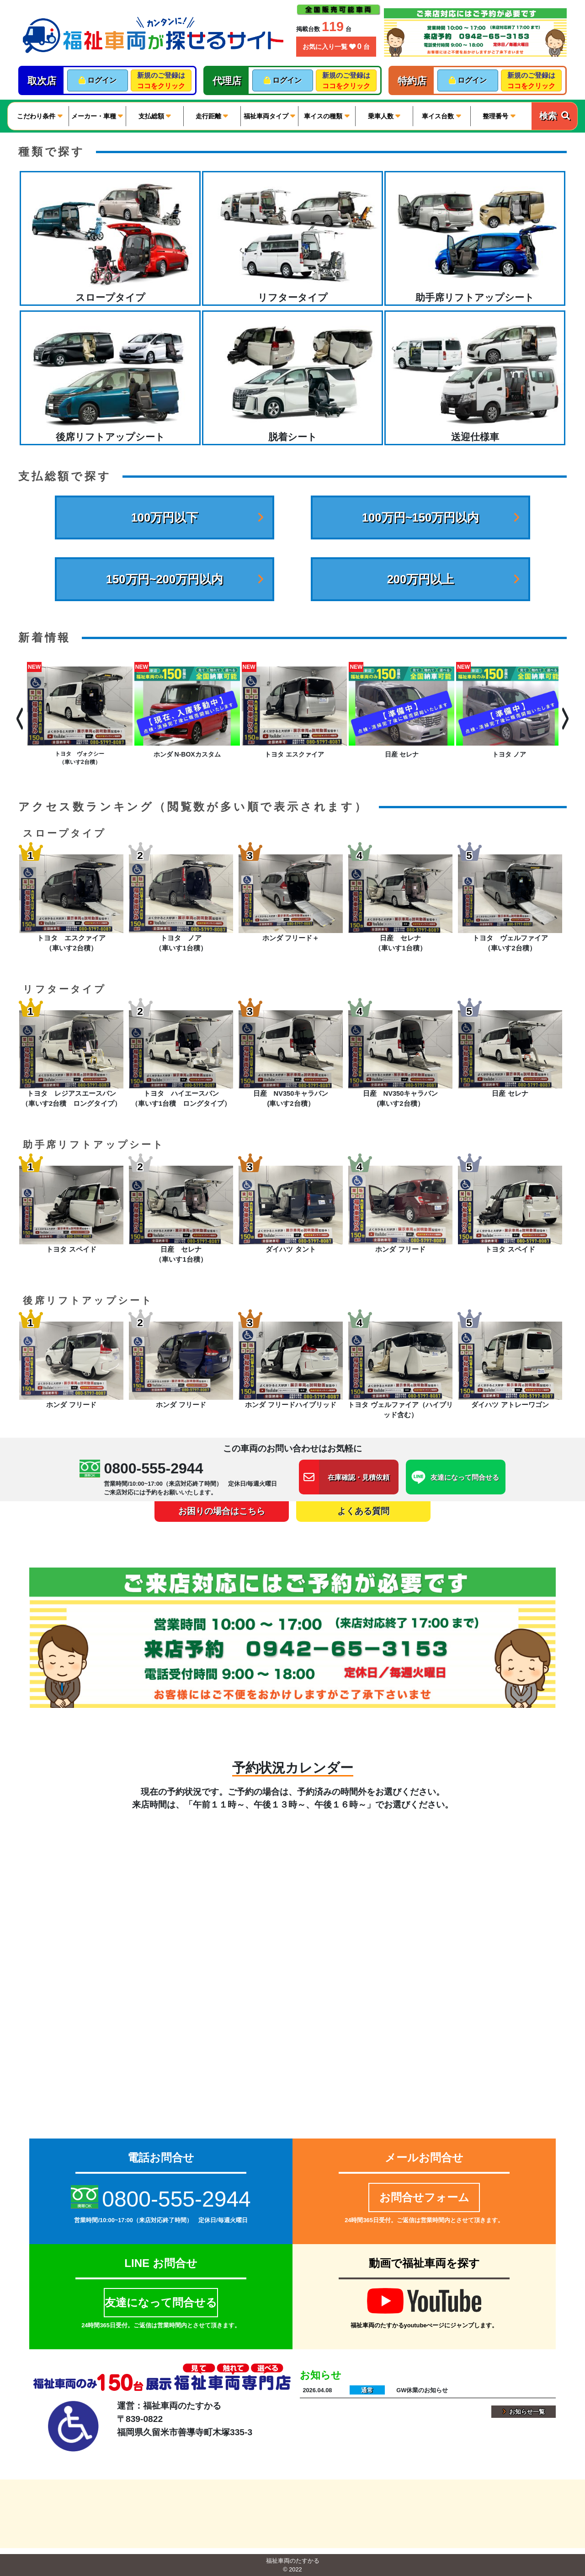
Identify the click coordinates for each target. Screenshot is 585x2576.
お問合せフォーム (424, 2197)
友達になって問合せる (161, 2302)
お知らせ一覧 (524, 2411)
